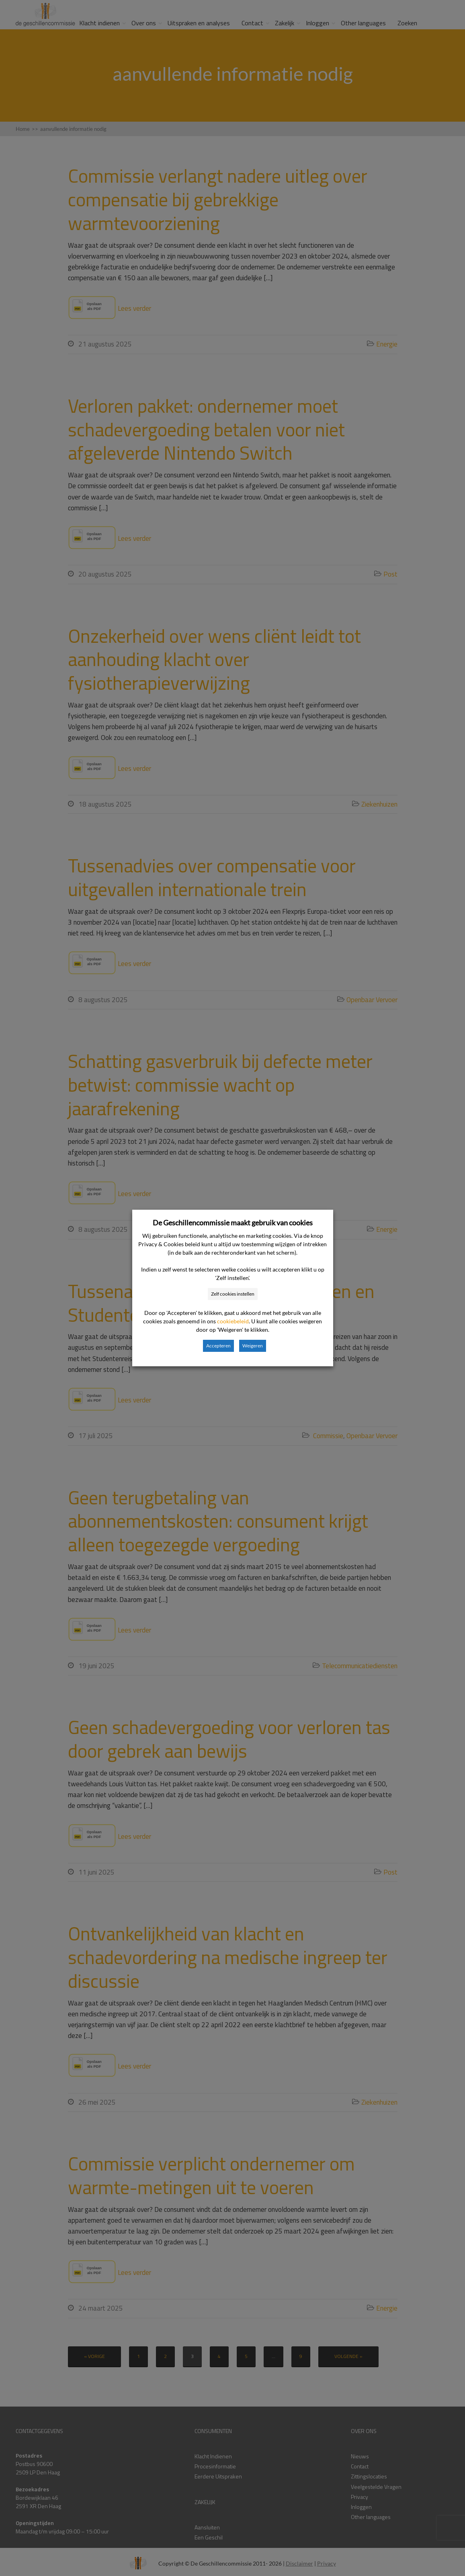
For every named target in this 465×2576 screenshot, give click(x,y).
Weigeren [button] (252, 1346)
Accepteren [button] (218, 1346)
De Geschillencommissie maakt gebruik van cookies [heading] (233, 1222)
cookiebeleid (233, 1321)
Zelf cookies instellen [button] (232, 1294)
